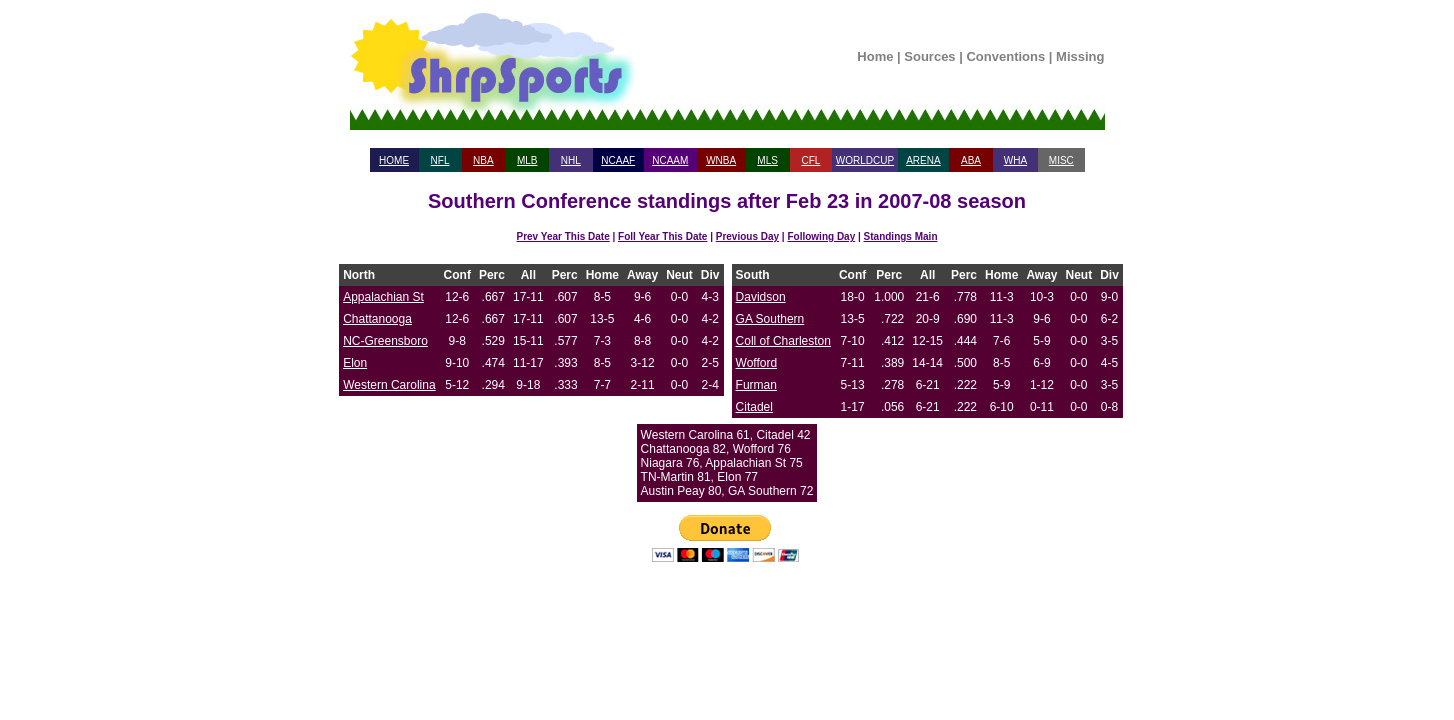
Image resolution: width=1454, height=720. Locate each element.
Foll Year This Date (662, 236)
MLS (767, 160)
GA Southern (770, 319)
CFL (810, 160)
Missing (1080, 56)
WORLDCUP (865, 160)
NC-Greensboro (385, 341)
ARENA (923, 160)
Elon (355, 363)
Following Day (821, 236)
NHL (571, 160)
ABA (971, 160)
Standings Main (901, 236)
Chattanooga (377, 319)
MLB (527, 160)
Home (875, 56)
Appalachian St (383, 297)
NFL (440, 160)
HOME (394, 160)
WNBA (721, 160)
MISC (1061, 160)
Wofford (757, 363)
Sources (929, 56)
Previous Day (747, 236)
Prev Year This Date (563, 236)
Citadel (754, 407)
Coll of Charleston (783, 341)
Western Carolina (389, 385)
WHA (1015, 160)
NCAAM (670, 160)
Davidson (761, 297)
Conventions (1005, 56)
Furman (756, 385)
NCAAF (618, 160)
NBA (483, 160)
